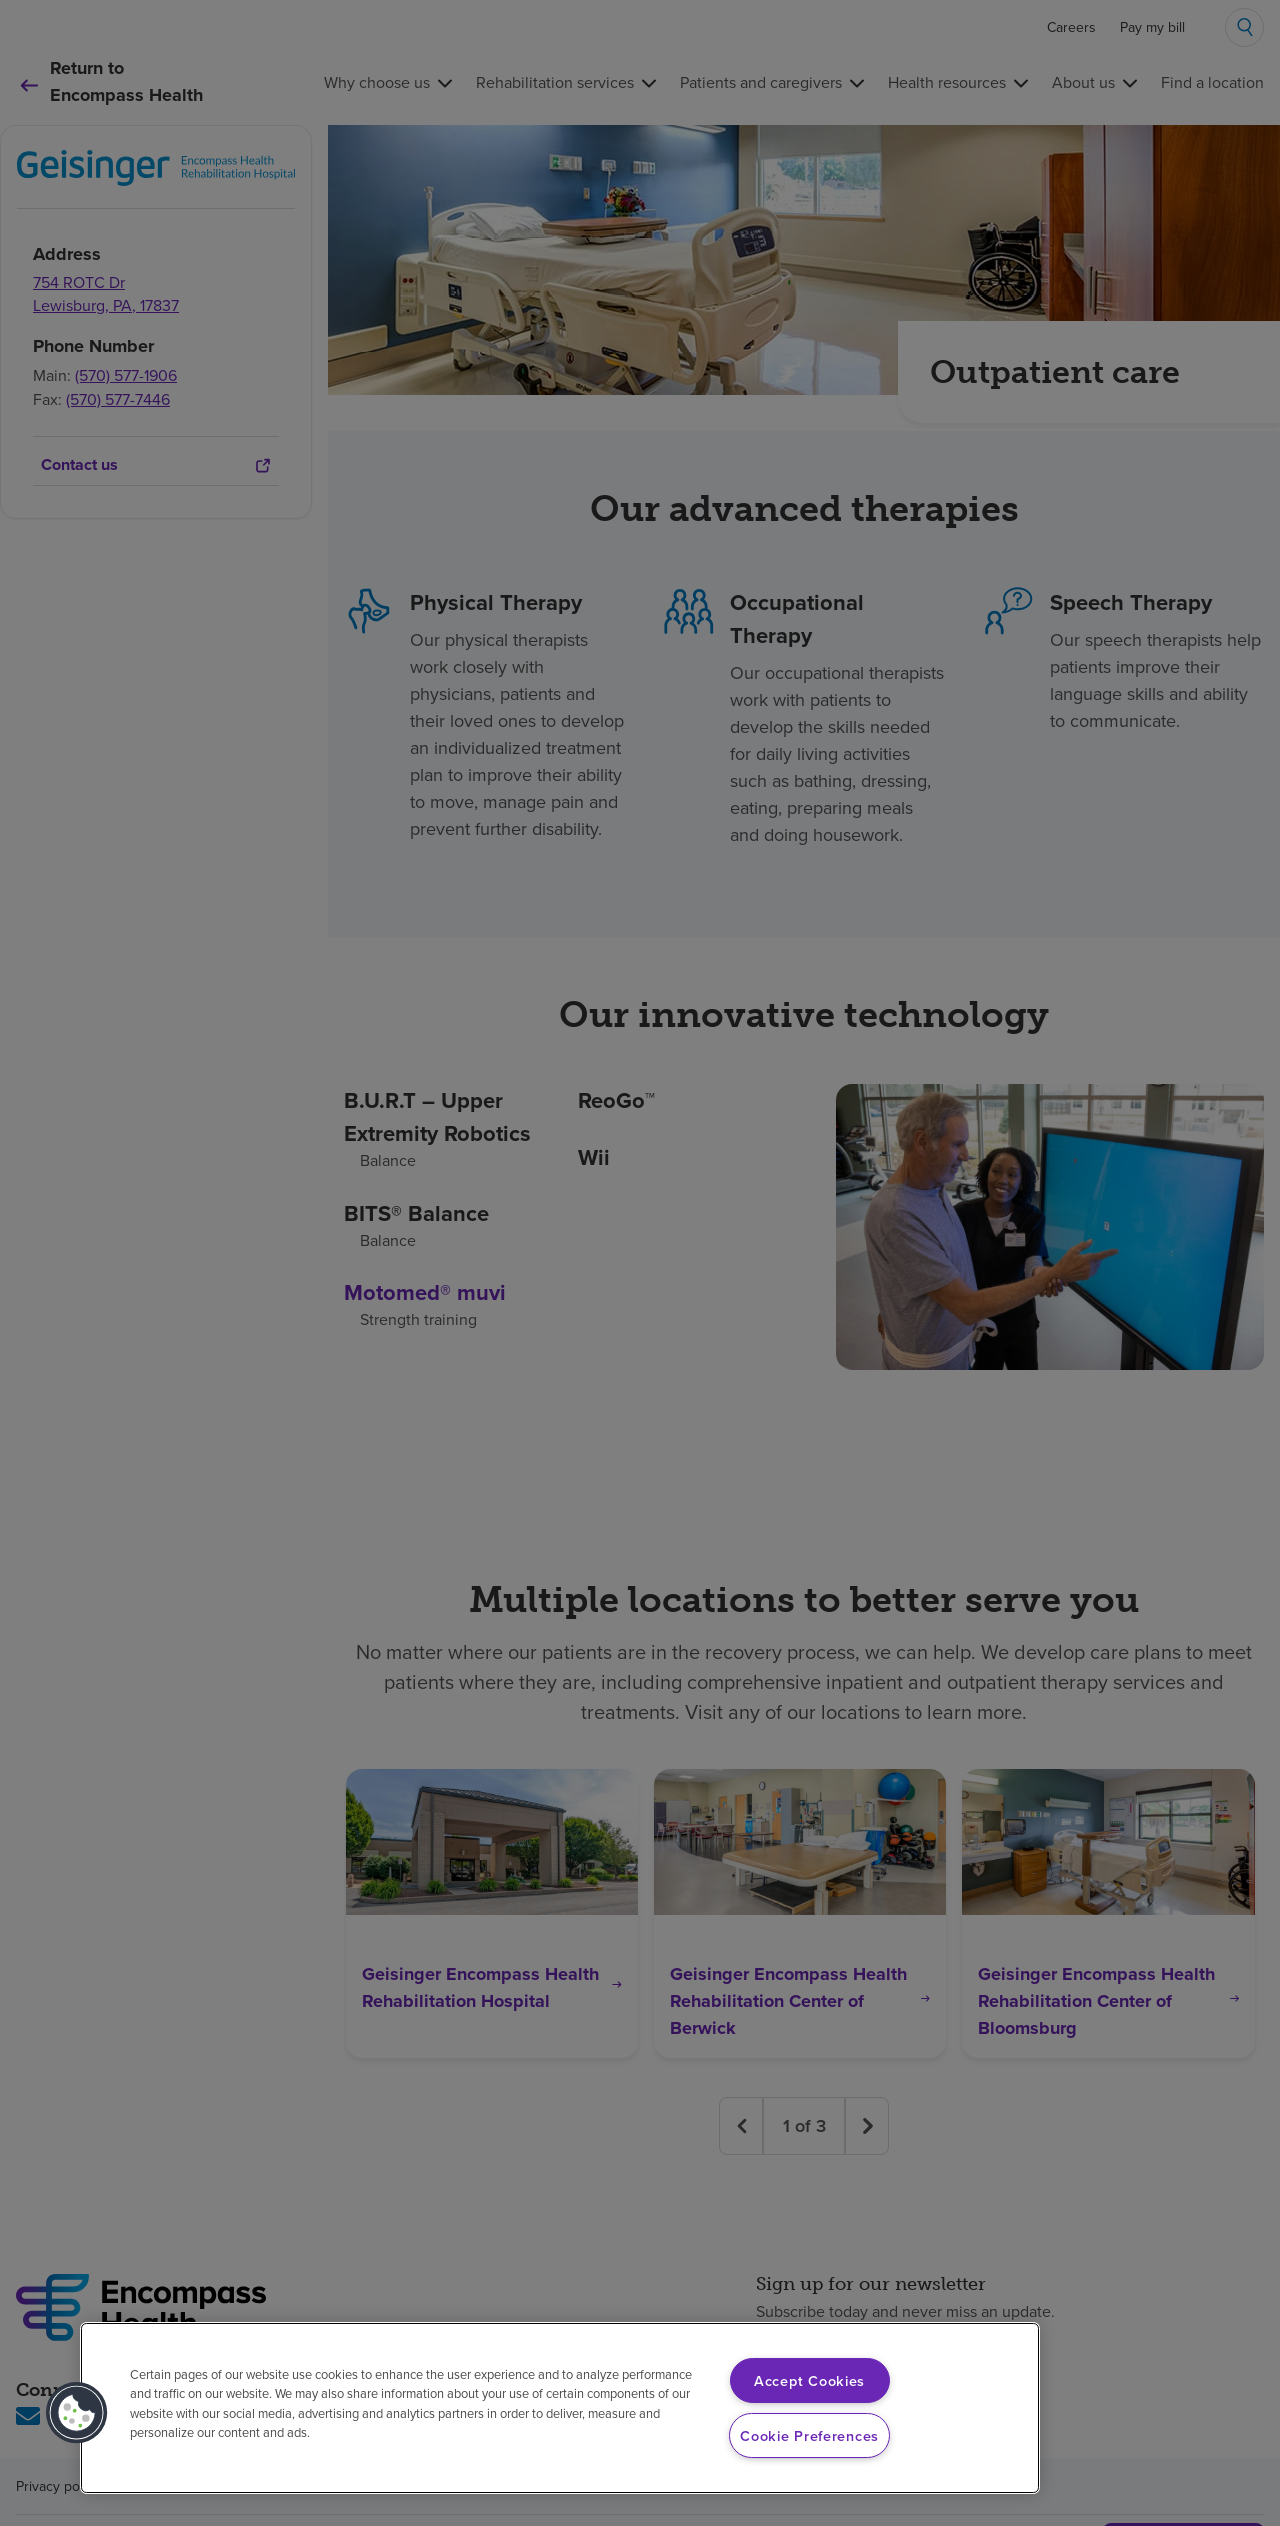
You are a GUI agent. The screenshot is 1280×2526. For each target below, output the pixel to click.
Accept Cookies (809, 2380)
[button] (77, 2413)
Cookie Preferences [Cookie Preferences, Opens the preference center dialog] (809, 2435)
